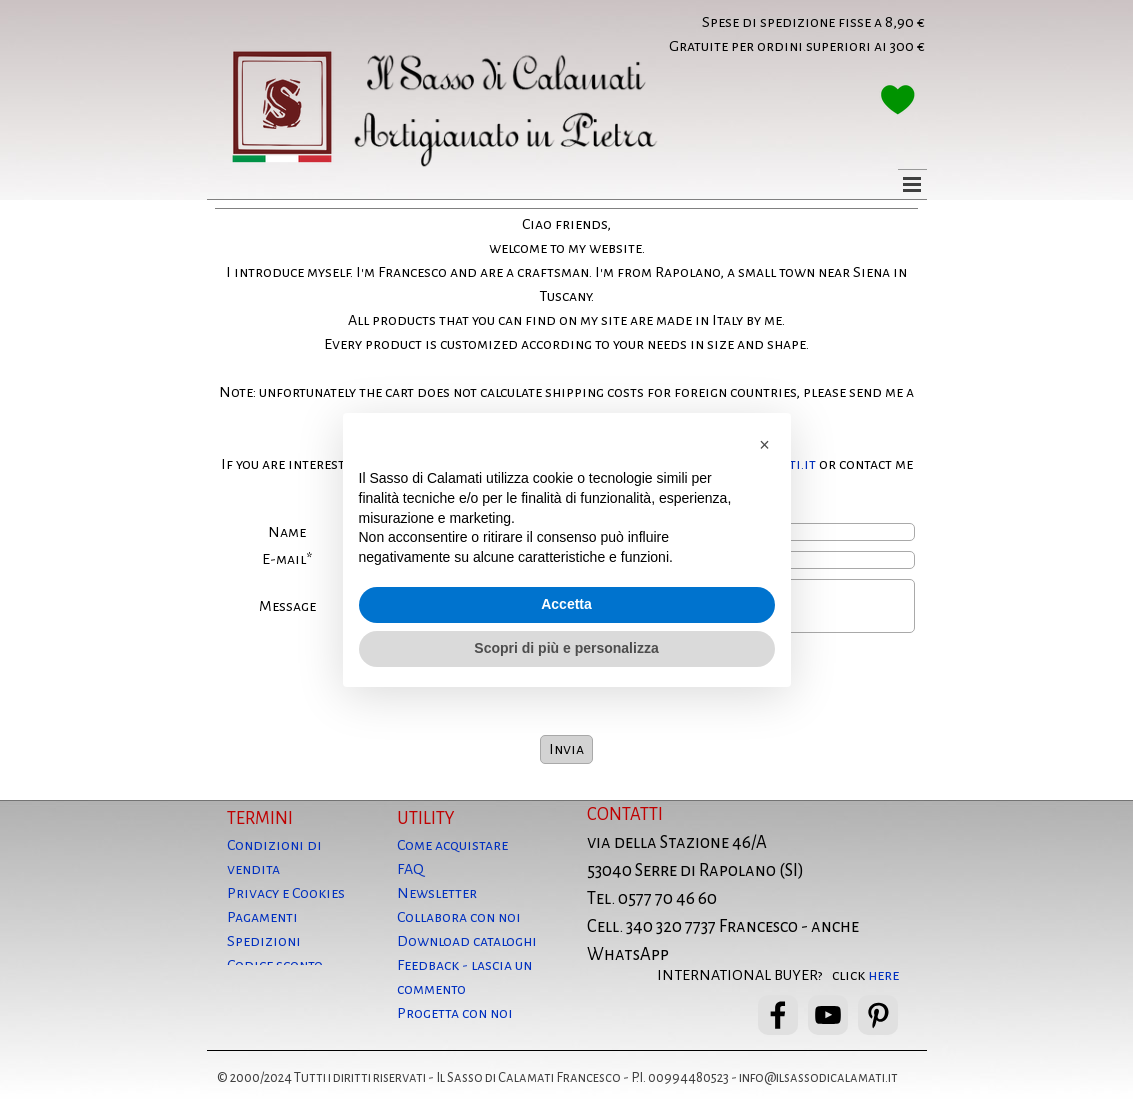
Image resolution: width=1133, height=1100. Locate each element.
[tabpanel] (755, 34)
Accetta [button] (566, 604)
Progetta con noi (455, 1013)
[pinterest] (878, 1015)
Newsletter (437, 893)
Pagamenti (262, 917)
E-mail (287, 559)
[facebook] (778, 1015)
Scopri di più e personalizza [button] (566, 648)
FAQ (410, 869)
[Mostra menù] (912, 184)
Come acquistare (452, 845)
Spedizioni (264, 941)
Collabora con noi (459, 917)
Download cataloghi (467, 941)
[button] (765, 445)
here (883, 975)
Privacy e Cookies (286, 893)
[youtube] (828, 1015)
